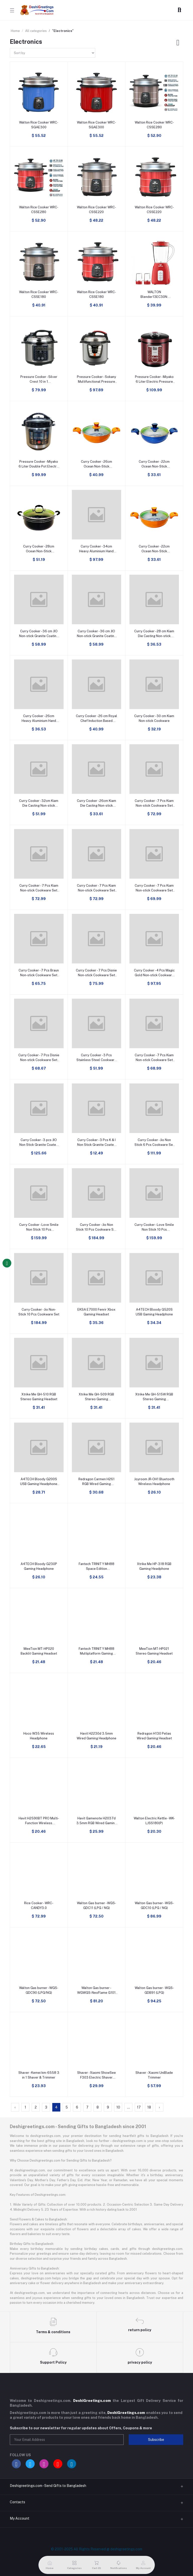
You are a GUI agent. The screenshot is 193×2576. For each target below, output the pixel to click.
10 (118, 2107)
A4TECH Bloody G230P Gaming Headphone (39, 1566)
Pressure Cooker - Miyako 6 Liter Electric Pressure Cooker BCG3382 (154, 379)
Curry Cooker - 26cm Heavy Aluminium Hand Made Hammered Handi (39, 718)
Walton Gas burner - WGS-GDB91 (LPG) (154, 1990)
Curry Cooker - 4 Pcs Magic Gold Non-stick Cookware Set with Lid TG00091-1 (154, 972)
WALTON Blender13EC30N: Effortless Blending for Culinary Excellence (154, 294)
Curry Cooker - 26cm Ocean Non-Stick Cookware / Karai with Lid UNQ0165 (96, 464)
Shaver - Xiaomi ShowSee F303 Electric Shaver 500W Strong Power (96, 2075)
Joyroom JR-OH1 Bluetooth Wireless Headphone (154, 1481)
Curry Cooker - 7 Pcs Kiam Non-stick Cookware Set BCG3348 (154, 803)
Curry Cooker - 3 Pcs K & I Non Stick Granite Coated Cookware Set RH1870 (96, 1142)
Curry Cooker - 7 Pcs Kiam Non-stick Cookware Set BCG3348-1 (154, 1057)
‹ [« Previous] (15, 2107)
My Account (19, 2518)
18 (149, 2107)
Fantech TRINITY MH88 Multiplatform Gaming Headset (96, 1651)
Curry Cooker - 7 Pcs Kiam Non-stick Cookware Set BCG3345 (96, 888)
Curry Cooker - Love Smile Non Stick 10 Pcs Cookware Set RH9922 (154, 1227)
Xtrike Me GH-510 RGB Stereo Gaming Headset (38, 1396)
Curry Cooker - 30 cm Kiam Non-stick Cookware (154, 718)
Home (15, 31)
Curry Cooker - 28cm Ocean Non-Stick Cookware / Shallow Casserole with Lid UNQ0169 (38, 548)
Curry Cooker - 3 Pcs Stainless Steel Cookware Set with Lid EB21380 (96, 1057)
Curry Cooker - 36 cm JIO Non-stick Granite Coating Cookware (38, 633)
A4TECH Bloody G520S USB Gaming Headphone (154, 1312)
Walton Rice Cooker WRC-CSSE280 (154, 125)
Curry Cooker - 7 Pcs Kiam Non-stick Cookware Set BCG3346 (38, 888)
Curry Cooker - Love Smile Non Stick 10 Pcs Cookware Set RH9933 (39, 1227)
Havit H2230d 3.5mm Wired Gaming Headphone (96, 1736)
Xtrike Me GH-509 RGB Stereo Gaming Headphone (96, 1396)
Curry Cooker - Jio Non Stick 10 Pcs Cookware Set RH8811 (96, 1227)
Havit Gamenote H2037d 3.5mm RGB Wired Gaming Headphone (96, 1820)
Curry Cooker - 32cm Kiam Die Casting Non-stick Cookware (38, 803)
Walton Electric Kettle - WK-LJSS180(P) (154, 1820)
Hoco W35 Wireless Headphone (38, 1736)
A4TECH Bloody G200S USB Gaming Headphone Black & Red (38, 1481)
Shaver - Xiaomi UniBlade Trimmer (154, 2075)
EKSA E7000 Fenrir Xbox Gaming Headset (96, 1312)
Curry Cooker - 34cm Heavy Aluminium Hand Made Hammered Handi (96, 548)
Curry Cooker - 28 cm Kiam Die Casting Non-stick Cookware (154, 633)
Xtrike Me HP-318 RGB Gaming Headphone (154, 1566)
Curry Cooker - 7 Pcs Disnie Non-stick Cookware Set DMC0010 (38, 1057)
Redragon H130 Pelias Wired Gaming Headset (154, 1736)
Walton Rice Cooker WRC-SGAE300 (38, 125)
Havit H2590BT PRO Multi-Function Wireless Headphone (39, 1820)
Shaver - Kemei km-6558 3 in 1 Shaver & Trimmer (38, 2075)
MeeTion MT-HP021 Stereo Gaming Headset (154, 1651)
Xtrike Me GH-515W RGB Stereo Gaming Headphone (154, 1396)
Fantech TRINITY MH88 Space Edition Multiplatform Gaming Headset (96, 1566)
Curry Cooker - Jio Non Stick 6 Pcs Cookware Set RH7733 (154, 1142)
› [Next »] (159, 2107)
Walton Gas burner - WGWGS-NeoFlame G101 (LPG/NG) (96, 1990)
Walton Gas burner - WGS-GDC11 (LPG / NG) (96, 1905)
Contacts (17, 2502)
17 (139, 2107)
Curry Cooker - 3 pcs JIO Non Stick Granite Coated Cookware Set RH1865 (38, 1142)
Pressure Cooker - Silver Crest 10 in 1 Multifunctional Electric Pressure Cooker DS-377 (38, 379)
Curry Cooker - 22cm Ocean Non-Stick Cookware (154, 464)
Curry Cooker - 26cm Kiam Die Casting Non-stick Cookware (96, 803)
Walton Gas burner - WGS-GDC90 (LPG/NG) (38, 1990)
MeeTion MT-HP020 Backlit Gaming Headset (39, 1651)
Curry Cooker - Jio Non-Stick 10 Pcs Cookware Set (38, 1312)
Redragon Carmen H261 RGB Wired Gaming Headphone (96, 1481)
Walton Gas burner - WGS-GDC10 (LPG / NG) (154, 1905)
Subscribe (156, 2440)
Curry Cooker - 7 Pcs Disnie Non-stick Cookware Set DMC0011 (96, 972)
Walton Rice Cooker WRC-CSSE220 (96, 209)
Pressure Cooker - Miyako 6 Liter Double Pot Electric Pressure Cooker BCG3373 (39, 464)
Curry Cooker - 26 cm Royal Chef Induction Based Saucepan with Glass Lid (96, 718)
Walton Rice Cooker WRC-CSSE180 (38, 294)
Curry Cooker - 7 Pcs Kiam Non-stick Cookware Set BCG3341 (154, 888)
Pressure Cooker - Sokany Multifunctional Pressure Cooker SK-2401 (96, 379)
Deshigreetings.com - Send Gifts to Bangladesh (48, 2486)
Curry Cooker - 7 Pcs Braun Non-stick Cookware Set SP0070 (39, 972)
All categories (36, 31)
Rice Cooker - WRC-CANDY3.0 (38, 1905)
